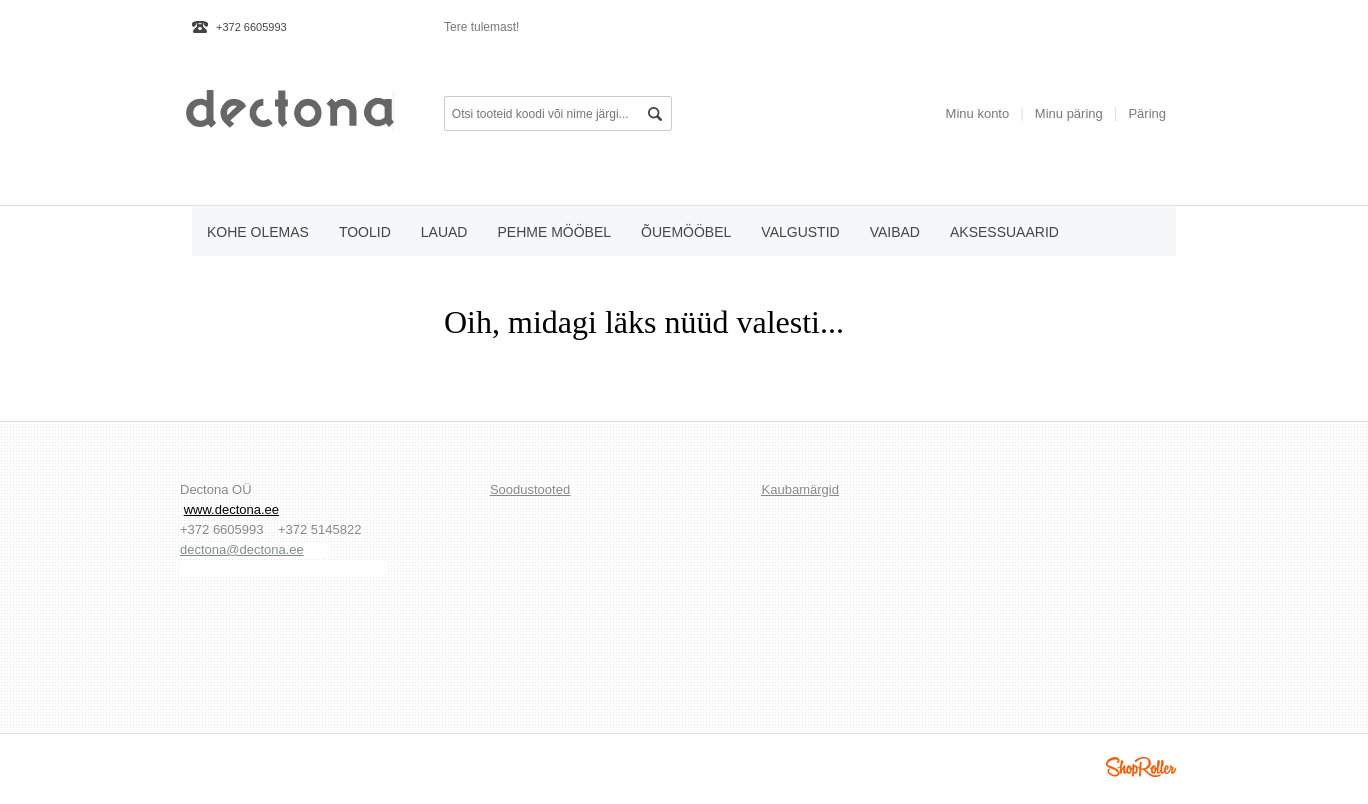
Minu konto (978, 113)
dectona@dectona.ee (242, 549)
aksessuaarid (1004, 232)
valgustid (800, 232)
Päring (1147, 113)
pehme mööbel (554, 232)
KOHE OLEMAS (258, 232)
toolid (365, 232)
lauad (444, 232)
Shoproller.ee (1141, 767)
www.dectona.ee (231, 509)
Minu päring (1069, 113)
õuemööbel (686, 232)
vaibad (895, 232)
